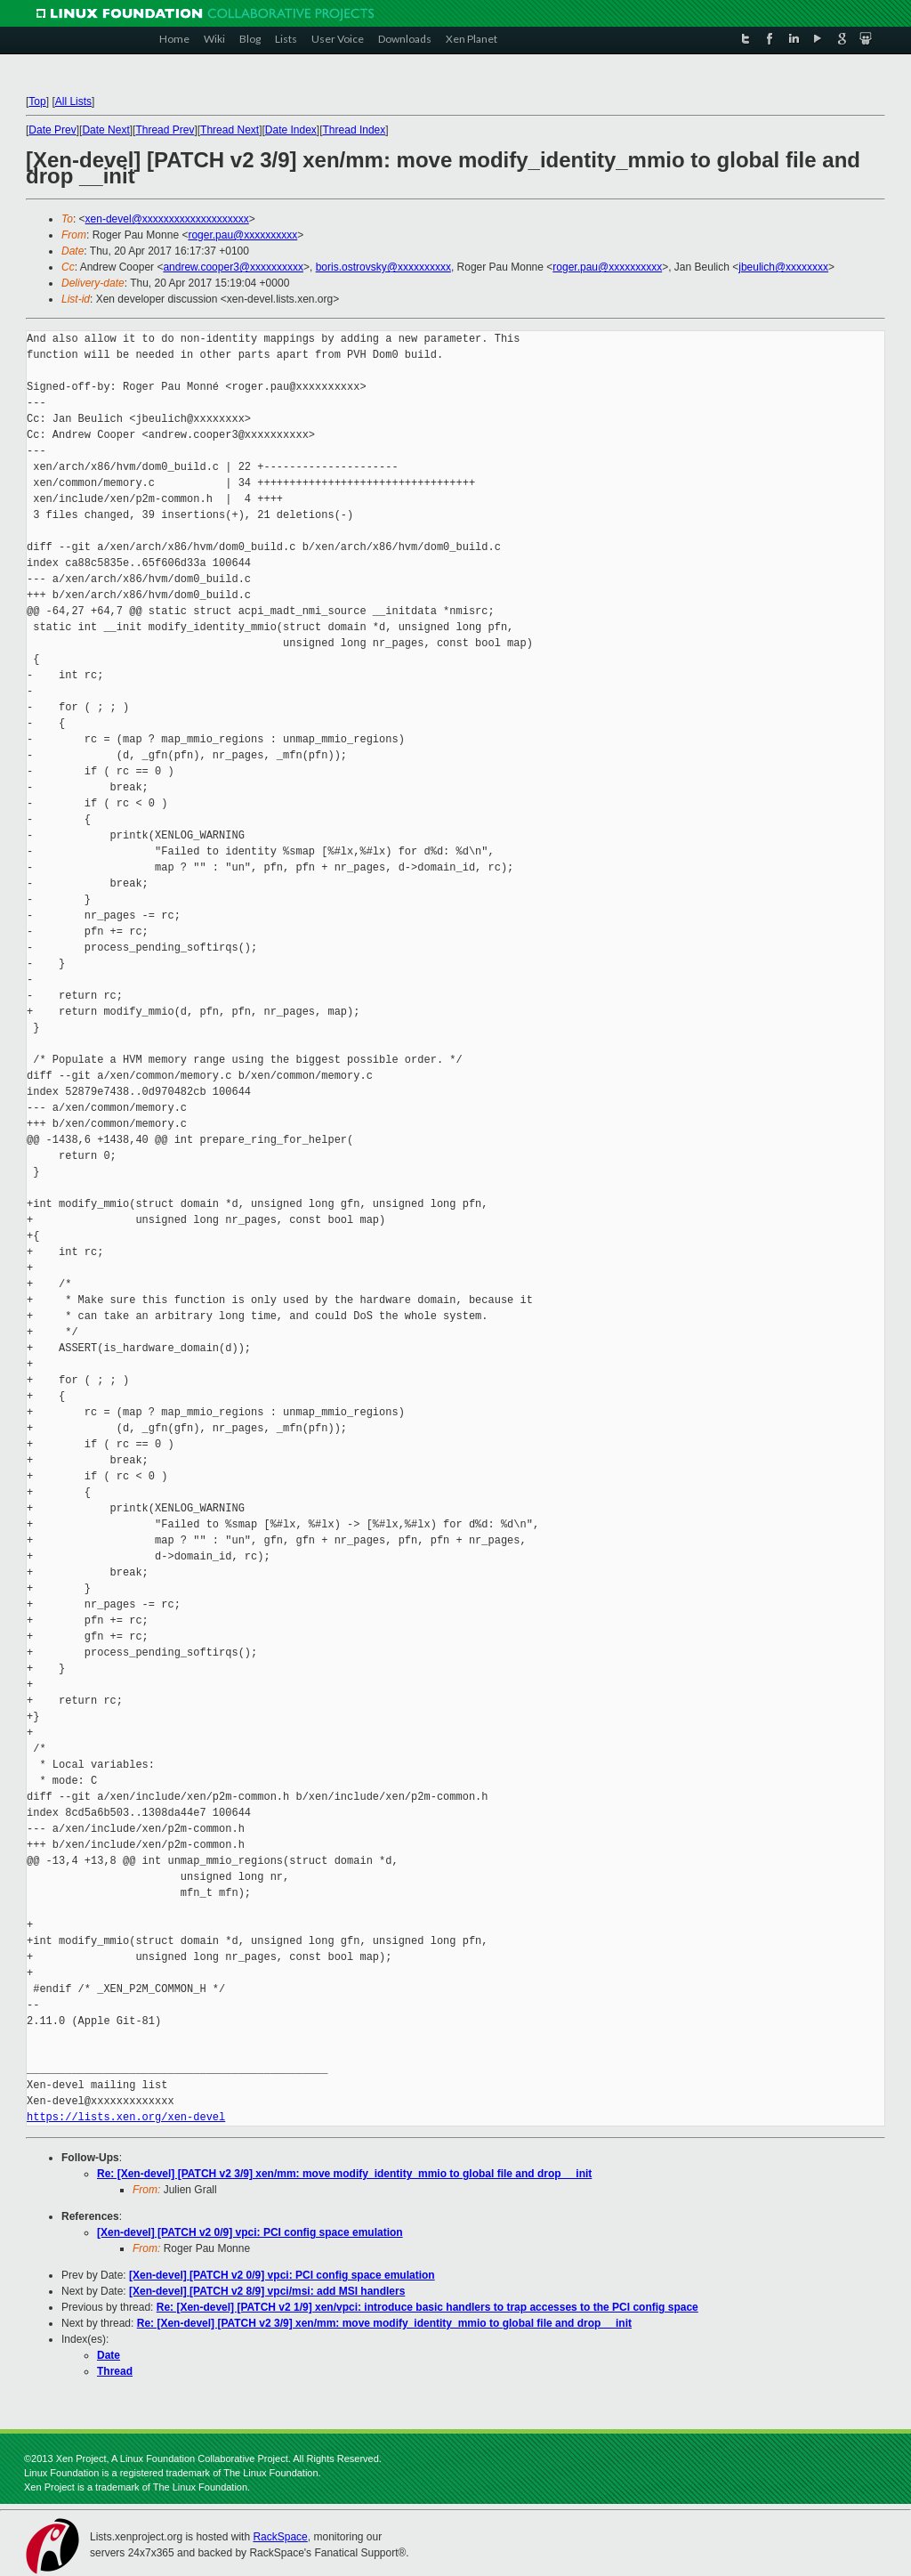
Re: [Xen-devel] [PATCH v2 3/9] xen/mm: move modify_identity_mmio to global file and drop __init (344, 2173)
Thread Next (229, 130)
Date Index (291, 130)
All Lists (73, 101)
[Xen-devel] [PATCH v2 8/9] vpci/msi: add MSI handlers (267, 2291)
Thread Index (354, 130)
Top (36, 101)
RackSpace (280, 2537)
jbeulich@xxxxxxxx (783, 267)
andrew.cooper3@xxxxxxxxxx (233, 267)
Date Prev (52, 130)
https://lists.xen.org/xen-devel (126, 2117)
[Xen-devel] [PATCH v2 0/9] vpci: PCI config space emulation (250, 2232)
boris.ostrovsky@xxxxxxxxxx (383, 267)
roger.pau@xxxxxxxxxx (242, 235)
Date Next (105, 130)
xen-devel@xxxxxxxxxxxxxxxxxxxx (167, 219)
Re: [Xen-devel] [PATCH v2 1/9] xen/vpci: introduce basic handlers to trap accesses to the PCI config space (427, 2307)
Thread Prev (164, 130)
